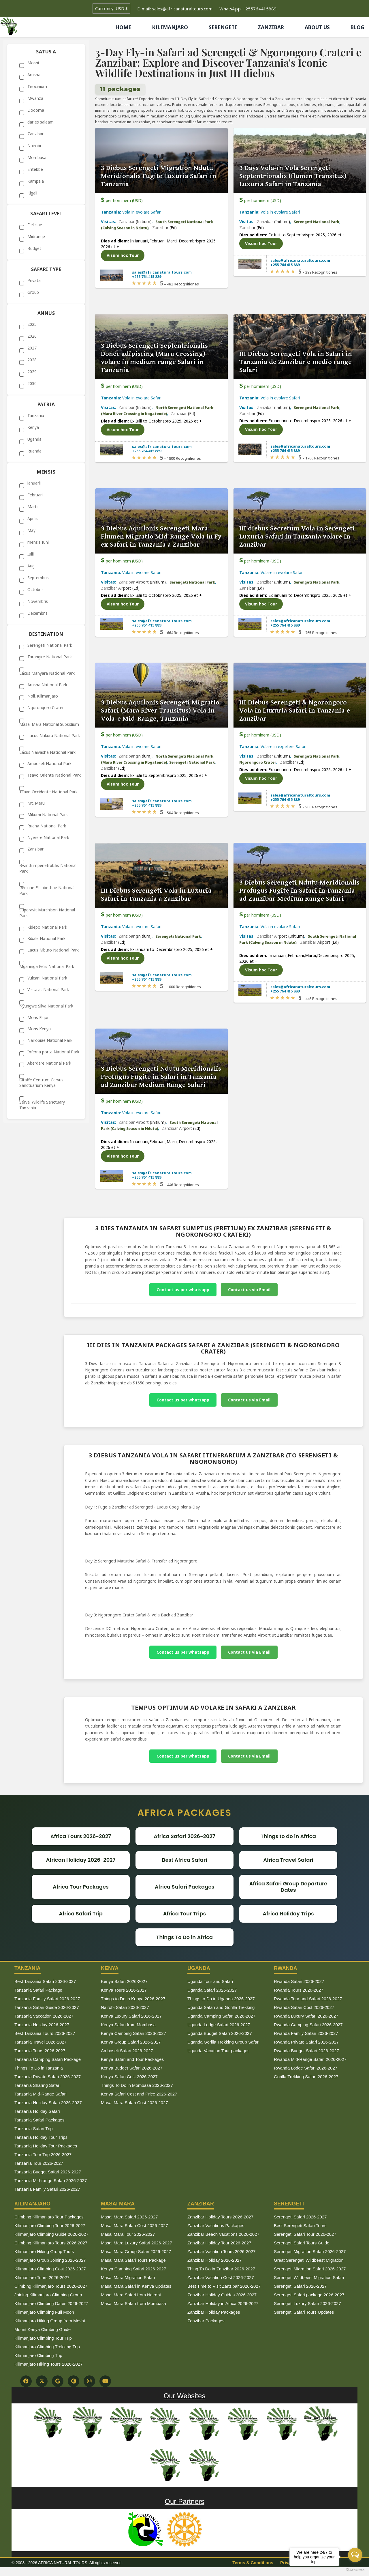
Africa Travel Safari (288, 1859)
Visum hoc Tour (123, 255)
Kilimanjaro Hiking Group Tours (44, 2251)
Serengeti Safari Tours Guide (301, 2242)
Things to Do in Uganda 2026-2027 (221, 1998)
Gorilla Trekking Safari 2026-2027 (306, 2076)
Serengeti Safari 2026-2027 (300, 2216)
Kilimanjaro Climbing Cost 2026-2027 (50, 2268)
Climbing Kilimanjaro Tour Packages (49, 2216)
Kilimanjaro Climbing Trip (38, 2355)
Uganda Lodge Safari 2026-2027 (218, 2024)
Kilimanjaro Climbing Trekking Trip (47, 2346)
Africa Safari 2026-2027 (184, 1836)
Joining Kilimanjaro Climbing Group (48, 2294)
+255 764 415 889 (146, 276)
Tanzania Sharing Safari (37, 2085)
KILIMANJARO (170, 27)
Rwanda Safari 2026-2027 (299, 1981)
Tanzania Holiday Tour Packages (45, 2145)
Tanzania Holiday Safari (37, 2111)
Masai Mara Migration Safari (128, 2277)
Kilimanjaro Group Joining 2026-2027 (50, 2260)
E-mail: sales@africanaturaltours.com (174, 9)
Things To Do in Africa (184, 1937)
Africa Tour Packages (81, 1886)
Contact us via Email (249, 1289)
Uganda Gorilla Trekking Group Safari (223, 2042)
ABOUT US (317, 27)
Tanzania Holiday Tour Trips (40, 2137)
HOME (123, 27)
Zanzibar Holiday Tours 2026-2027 (220, 2216)
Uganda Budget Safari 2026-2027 (219, 2033)
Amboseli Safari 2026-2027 (127, 2050)
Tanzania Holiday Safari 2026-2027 (48, 2102)
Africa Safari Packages (184, 1886)
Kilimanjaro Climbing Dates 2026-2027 (51, 2303)
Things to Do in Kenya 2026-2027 (133, 1998)
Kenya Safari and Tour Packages (132, 2059)
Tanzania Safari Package (38, 1990)
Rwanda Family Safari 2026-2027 (306, 2033)
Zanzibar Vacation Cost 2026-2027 (220, 2277)
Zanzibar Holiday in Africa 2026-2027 (222, 2303)
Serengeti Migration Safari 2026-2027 (310, 2251)
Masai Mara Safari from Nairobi (131, 2294)
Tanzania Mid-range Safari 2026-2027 (50, 2180)
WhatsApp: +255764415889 (247, 9)
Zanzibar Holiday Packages (213, 2312)
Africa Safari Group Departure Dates (288, 1886)
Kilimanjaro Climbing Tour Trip (43, 2338)
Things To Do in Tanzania (38, 2067)
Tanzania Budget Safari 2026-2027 (47, 2171)
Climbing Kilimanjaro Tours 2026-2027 (50, 2242)
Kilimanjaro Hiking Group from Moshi (49, 2320)
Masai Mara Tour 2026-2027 (128, 2234)
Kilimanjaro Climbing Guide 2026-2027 (51, 2234)
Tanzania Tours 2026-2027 (39, 2050)
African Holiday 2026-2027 (80, 1859)
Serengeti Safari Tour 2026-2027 (305, 2234)
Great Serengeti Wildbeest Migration (309, 2260)
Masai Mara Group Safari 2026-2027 (136, 2251)
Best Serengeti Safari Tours (300, 2225)
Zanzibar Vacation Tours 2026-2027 (221, 2251)
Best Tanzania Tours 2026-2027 (44, 2033)
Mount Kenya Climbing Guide (42, 2329)
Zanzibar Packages (205, 2320)
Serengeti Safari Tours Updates (304, 2312)
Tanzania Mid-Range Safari (40, 2093)
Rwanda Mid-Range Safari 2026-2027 (310, 2059)
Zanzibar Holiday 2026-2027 (214, 2260)
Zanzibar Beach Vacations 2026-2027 (223, 2234)
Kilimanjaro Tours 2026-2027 (41, 2277)
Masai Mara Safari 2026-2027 (129, 2216)
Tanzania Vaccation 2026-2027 (44, 2016)
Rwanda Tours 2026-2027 (298, 1990)
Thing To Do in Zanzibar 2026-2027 (221, 2268)
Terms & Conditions (252, 2562)
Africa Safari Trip (81, 1913)
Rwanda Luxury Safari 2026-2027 (306, 2016)
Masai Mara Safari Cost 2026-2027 (134, 2102)
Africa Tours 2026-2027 (80, 1836)
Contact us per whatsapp (183, 1289)
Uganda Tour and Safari (210, 1981)
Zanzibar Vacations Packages (215, 2225)
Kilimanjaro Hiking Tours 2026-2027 (48, 2364)
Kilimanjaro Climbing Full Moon (44, 2312)
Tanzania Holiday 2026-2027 (41, 2024)
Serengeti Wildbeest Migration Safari (309, 2277)
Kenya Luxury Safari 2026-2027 (131, 2016)
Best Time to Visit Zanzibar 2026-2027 (224, 2286)
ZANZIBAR (271, 27)
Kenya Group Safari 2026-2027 (131, 2042)
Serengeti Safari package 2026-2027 (309, 2294)
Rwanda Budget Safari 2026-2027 (306, 2050)
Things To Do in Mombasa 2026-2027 (137, 2085)
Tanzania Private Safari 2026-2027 (47, 2076)
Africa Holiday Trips (288, 1913)
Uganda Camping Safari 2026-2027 (221, 2016)
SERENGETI (223, 27)
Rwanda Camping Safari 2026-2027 (308, 2024)
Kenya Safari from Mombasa (128, 2024)
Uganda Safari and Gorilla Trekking (221, 2007)
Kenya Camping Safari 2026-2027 (133, 2033)
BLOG (357, 27)
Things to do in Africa (288, 1836)
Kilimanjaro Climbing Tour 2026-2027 (49, 2225)
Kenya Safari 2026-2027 (124, 1981)
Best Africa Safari (184, 1859)
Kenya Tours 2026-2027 (124, 1990)
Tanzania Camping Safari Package (47, 2059)
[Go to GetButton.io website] (355, 2570)
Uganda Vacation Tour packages (218, 2050)
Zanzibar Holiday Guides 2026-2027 (222, 2294)
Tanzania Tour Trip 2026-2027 (42, 2154)
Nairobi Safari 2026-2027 (125, 2007)
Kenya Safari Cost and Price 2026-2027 (139, 2093)
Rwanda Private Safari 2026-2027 (306, 2042)
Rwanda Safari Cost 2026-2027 (304, 2007)
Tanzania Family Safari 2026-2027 (47, 1998)
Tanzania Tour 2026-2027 (38, 2163)
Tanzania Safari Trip (33, 2128)
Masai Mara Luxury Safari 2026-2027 (136, 2242)
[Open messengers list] (355, 2555)
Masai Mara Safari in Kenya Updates (136, 2286)
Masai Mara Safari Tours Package (133, 2260)
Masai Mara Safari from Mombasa (133, 2303)
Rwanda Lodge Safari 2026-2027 (305, 2067)
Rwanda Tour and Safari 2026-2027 (308, 1998)
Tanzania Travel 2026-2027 (40, 2042)
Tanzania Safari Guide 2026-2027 (46, 2007)
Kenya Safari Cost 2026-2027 (129, 2076)
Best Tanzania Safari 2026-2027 (45, 1981)
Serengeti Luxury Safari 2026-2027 (307, 2303)
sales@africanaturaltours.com (162, 272)
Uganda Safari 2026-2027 (212, 1990)
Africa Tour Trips (184, 1913)
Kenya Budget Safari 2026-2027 (132, 2067)
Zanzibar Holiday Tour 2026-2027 (219, 2242)
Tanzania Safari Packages (39, 2119)
